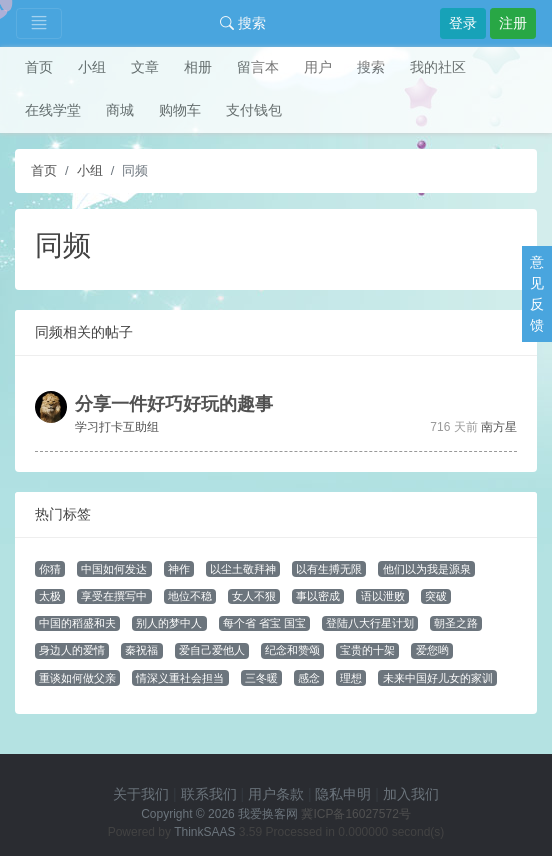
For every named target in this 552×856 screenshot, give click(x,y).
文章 (145, 67)
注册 (513, 23)
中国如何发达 (114, 569)
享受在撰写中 (114, 596)
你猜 (50, 569)
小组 (92, 67)
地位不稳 (190, 596)
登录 (463, 23)
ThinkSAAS (204, 832)
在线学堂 (53, 110)
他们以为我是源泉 (427, 569)
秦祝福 (141, 650)
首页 (39, 67)
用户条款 (276, 794)
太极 (50, 596)
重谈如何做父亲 (77, 678)
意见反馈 (537, 293)
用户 (318, 67)
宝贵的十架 (367, 650)
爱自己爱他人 (212, 650)
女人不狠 (254, 596)
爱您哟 (432, 650)
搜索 (243, 23)
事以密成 (318, 596)
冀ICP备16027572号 (355, 814)
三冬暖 (261, 678)
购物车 (180, 110)
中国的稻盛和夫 (77, 623)
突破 (436, 596)
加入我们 (411, 794)
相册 (198, 67)
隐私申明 (343, 794)
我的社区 (438, 67)
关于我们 (141, 794)
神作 (179, 569)
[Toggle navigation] (39, 23)
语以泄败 (383, 596)
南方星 (499, 427)
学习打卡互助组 (117, 427)
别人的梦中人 (169, 623)
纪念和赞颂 (292, 650)
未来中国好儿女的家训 (438, 678)
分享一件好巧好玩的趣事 (174, 404)
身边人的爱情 (72, 650)
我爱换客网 (268, 814)
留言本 (258, 67)
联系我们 (209, 794)
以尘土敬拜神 (243, 569)
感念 (309, 678)
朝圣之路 (456, 623)
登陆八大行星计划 (370, 623)
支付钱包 (254, 110)
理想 (351, 678)
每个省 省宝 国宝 (264, 623)
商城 (120, 110)
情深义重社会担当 (180, 678)
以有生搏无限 (329, 569)
